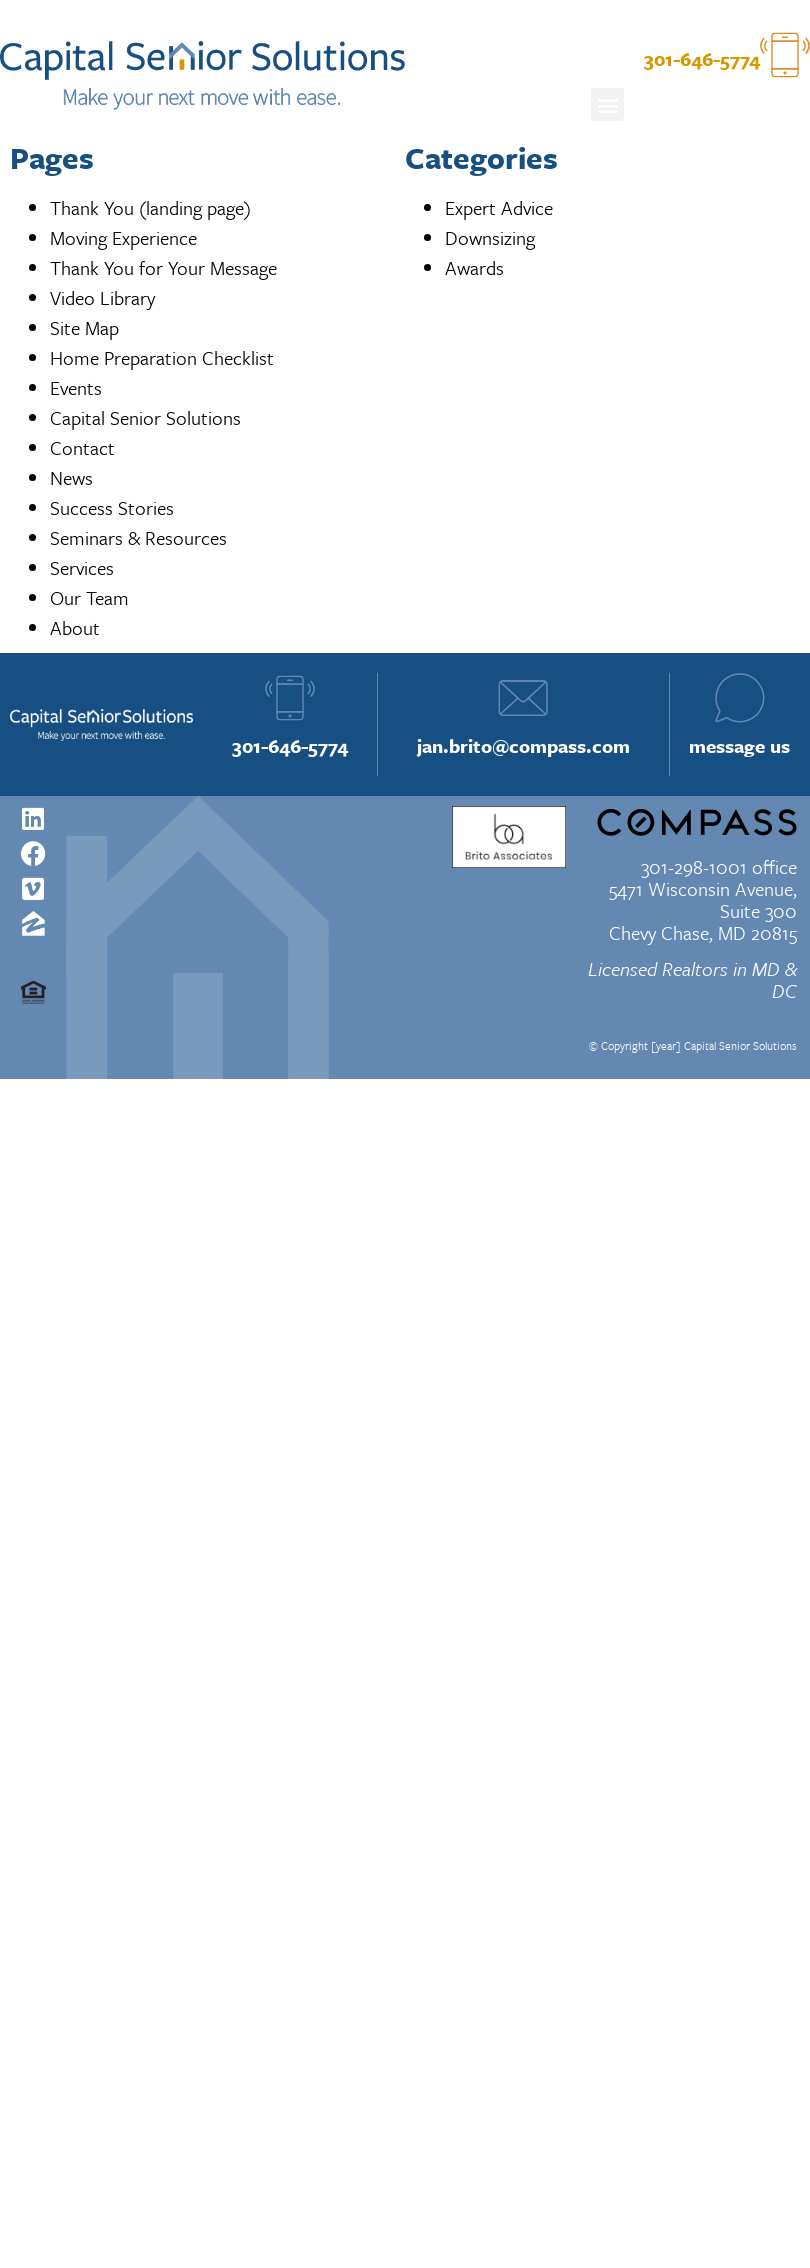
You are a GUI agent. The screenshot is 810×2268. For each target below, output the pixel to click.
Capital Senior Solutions (145, 417)
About (75, 627)
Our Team (89, 597)
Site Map (84, 327)
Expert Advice (499, 207)
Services (82, 567)
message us (739, 745)
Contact (82, 447)
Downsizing (490, 237)
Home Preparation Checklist (162, 357)
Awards (474, 267)
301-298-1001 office (719, 866)
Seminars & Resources (138, 537)
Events (76, 387)
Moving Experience (123, 237)
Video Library (102, 297)
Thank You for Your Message (163, 267)
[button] (607, 104)
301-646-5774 (290, 745)
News (71, 477)
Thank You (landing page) (150, 207)
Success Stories (112, 507)
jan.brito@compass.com (523, 745)
